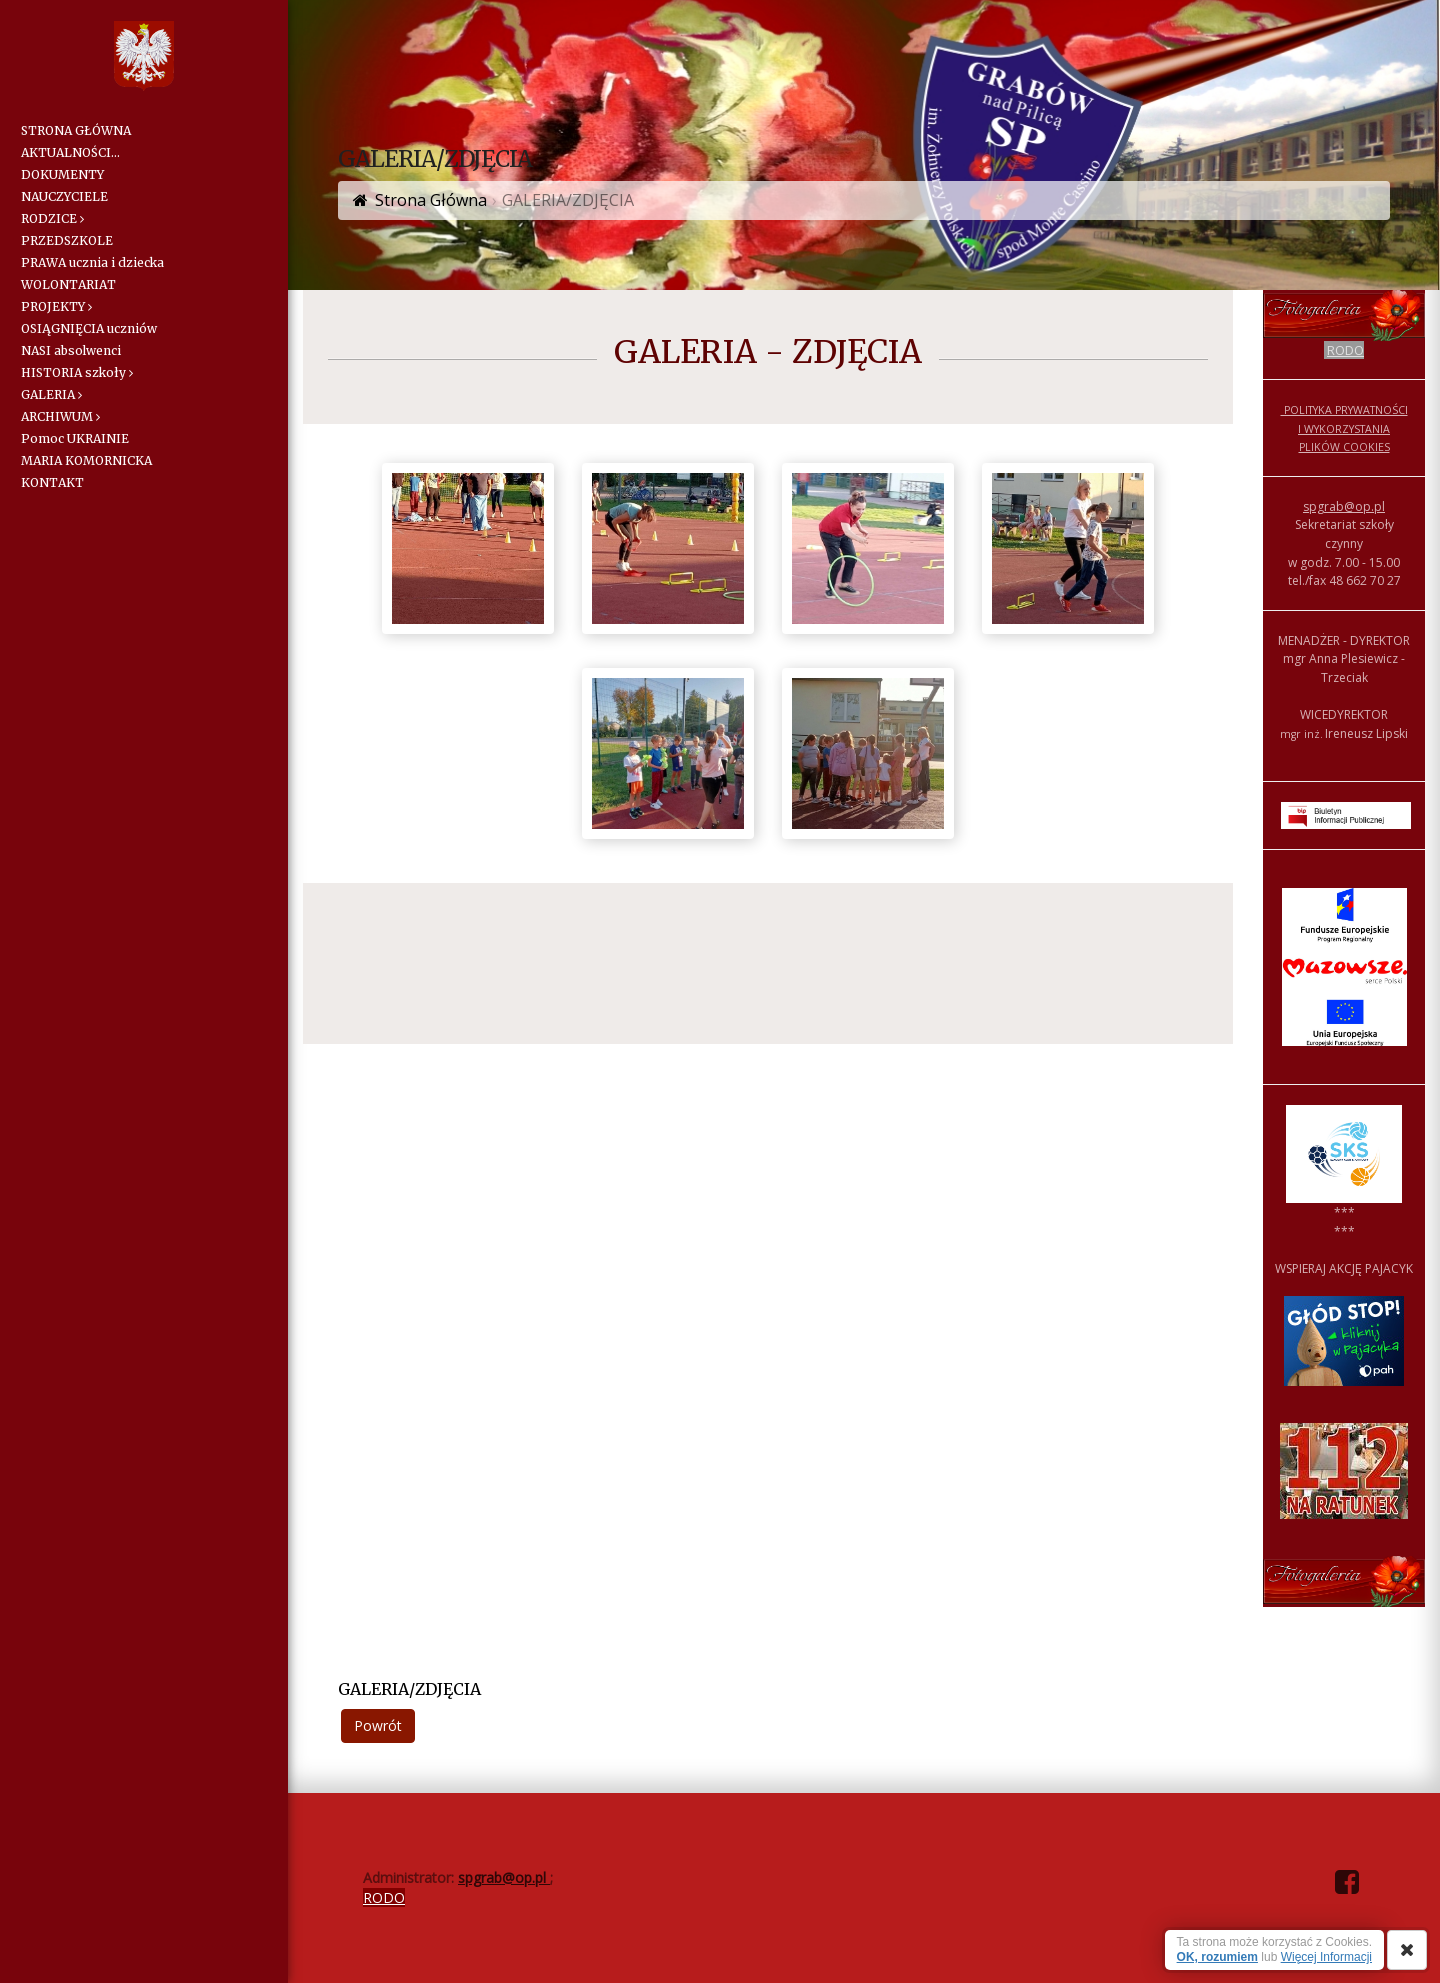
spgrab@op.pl (1344, 506)
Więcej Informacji (1326, 1957)
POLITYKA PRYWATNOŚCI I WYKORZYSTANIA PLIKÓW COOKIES (1344, 428)
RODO (1345, 350)
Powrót (378, 1725)
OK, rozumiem (1217, 1957)
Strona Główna (431, 200)
